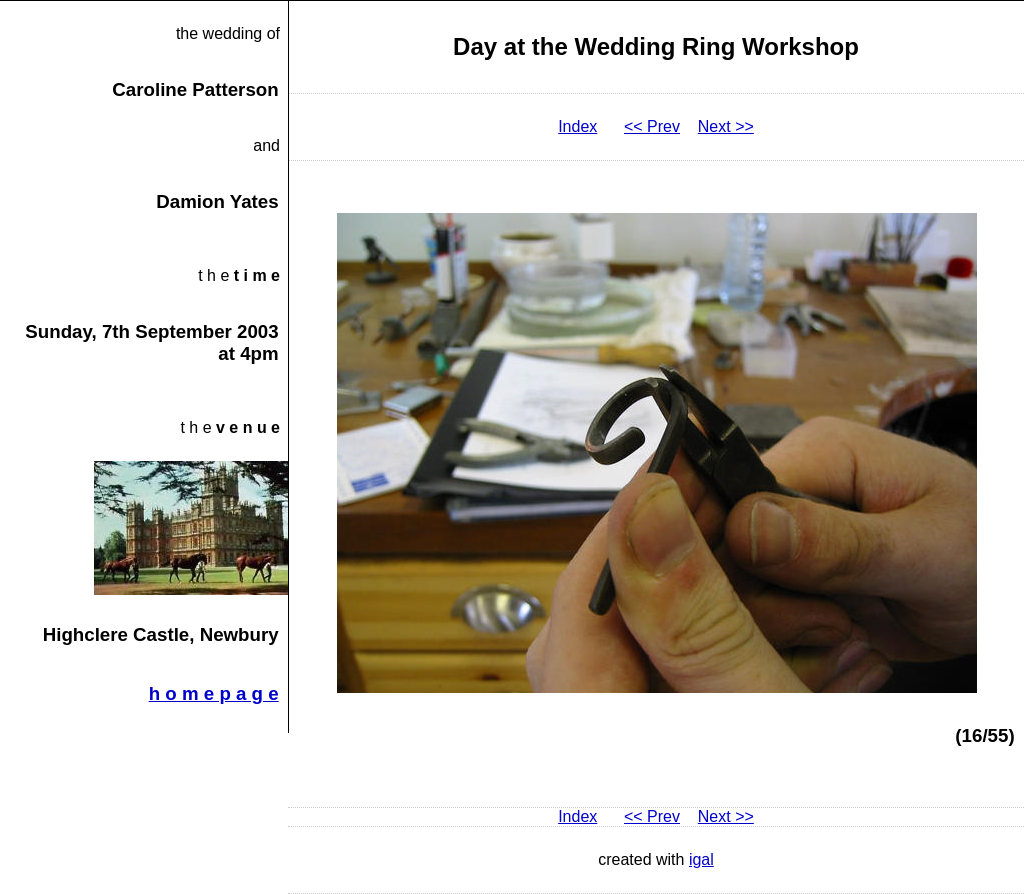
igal (701, 859)
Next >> (726, 126)
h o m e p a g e (214, 693)
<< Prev (652, 126)
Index (577, 126)
